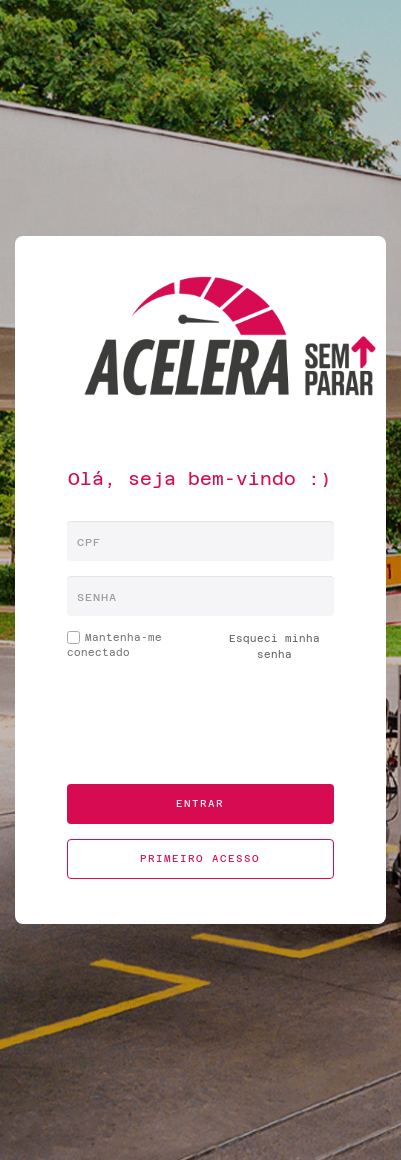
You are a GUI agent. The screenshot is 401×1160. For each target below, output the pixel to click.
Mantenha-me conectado (114, 644)
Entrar (200, 803)
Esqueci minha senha (274, 646)
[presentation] (204, 730)
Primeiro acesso (200, 858)
